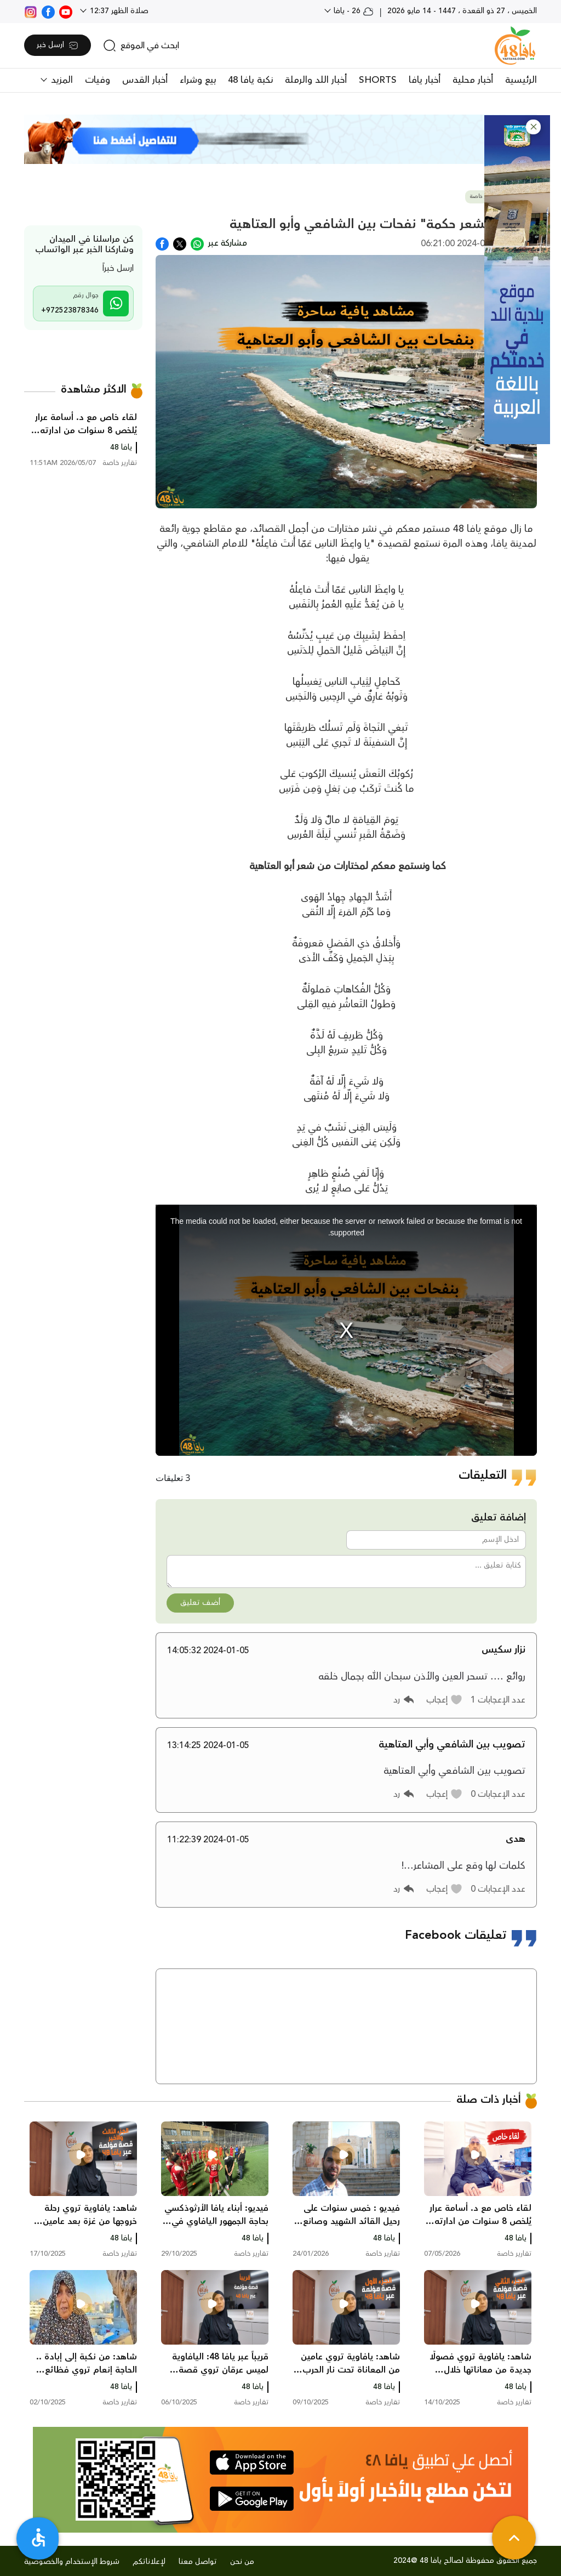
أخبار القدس (145, 80)
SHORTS (378, 80)
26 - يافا (352, 11)
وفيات (97, 80)
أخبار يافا (424, 80)
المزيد (60, 80)
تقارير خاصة (483, 196)
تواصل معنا (198, 2562)
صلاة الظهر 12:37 (118, 11)
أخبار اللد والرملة (316, 80)
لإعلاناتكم (149, 2562)
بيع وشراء (198, 80)
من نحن (242, 2562)
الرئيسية (521, 80)
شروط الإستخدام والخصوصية (71, 2562)
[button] (533, 127)
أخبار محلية (473, 80)
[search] (141, 45)
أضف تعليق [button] (200, 1603)
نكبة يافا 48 (250, 80)
